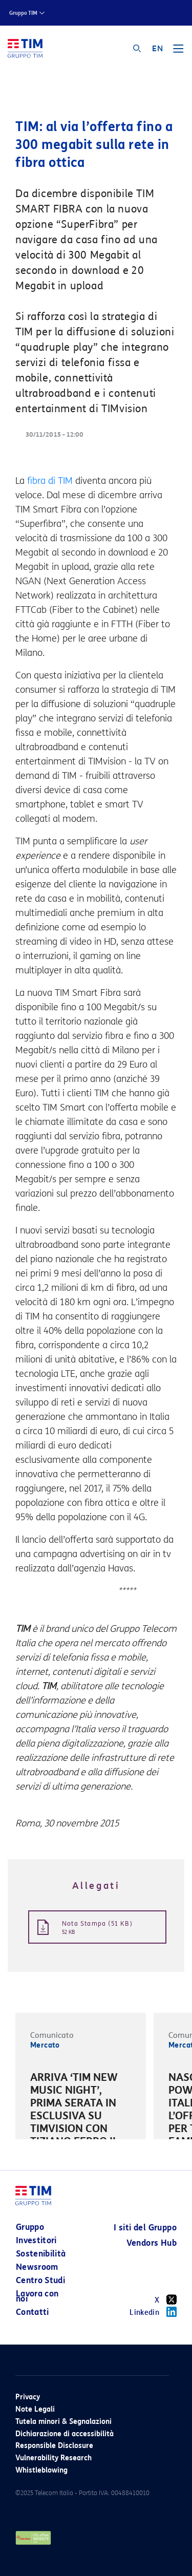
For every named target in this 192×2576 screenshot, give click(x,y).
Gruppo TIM (23, 13)
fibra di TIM (50, 480)
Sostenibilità (41, 2254)
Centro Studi (40, 2280)
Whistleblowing (41, 2470)
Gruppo (30, 2227)
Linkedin (153, 2312)
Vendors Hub (151, 2243)
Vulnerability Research (53, 2458)
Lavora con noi (37, 2296)
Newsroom (37, 2267)
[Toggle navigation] (178, 52)
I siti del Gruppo (145, 2227)
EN (157, 48)
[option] (80, 2117)
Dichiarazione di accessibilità (64, 2434)
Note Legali (35, 2409)
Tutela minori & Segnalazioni (63, 2421)
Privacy (27, 2397)
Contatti (32, 2312)
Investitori (36, 2240)
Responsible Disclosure (54, 2445)
